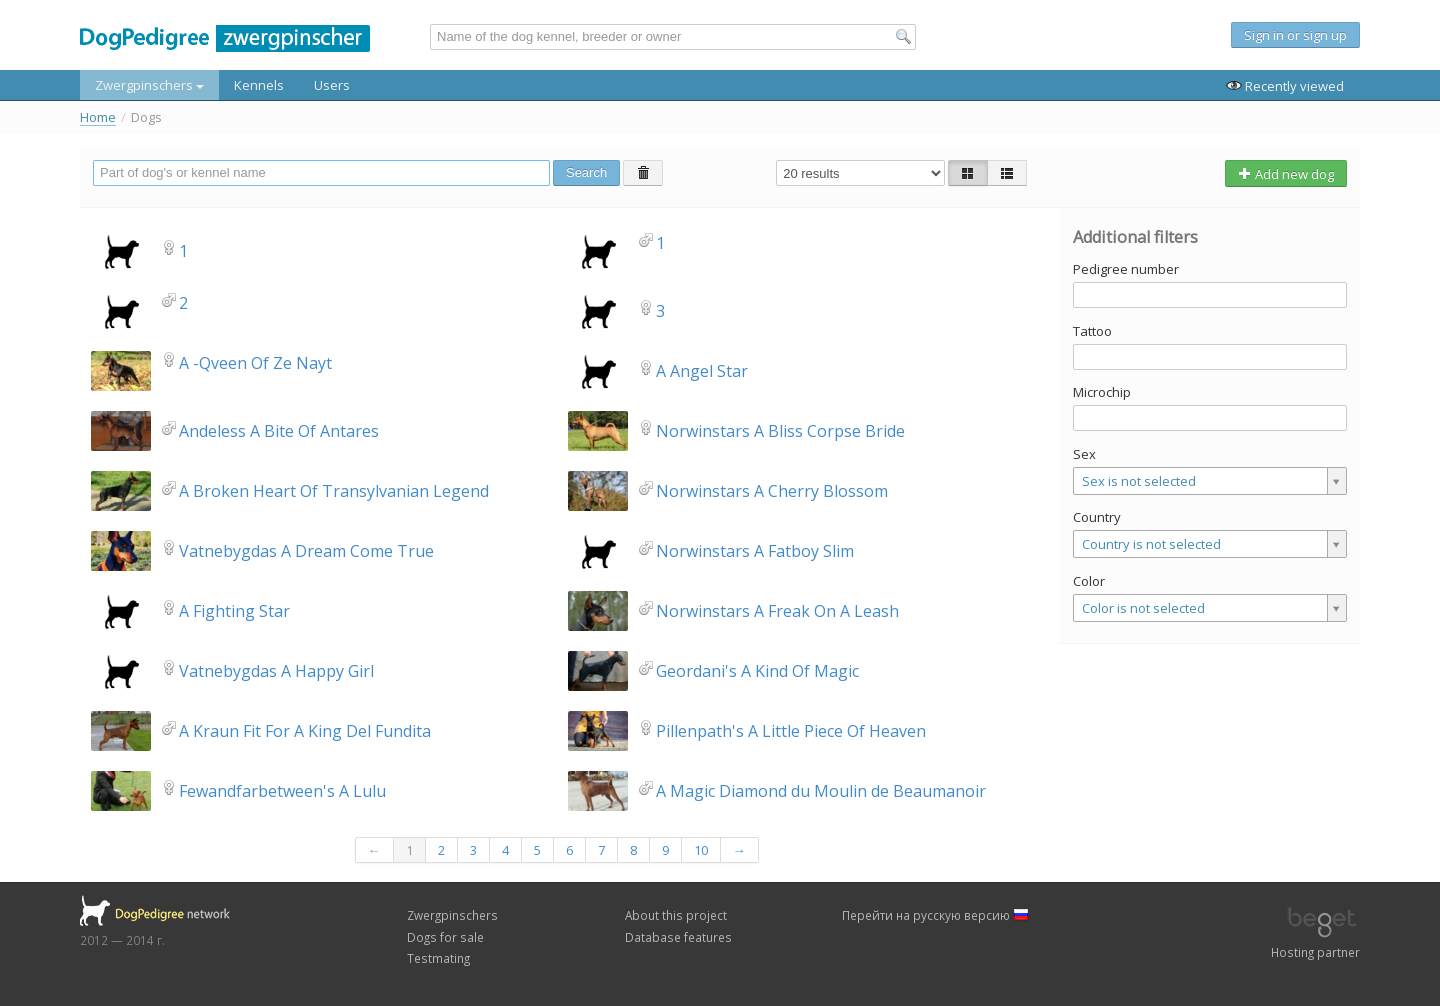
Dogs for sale (445, 937)
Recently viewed (1285, 86)
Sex (1084, 454)
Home (98, 117)
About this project (676, 915)
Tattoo (1092, 331)
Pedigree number (1126, 269)
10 (701, 850)
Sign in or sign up (1295, 35)
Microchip (1102, 392)
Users (332, 85)
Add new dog (1286, 174)
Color (1089, 581)
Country (1097, 517)
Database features (678, 937)
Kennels (259, 85)
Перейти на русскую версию (935, 915)
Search (586, 172)
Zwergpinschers (149, 85)
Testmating (438, 958)
